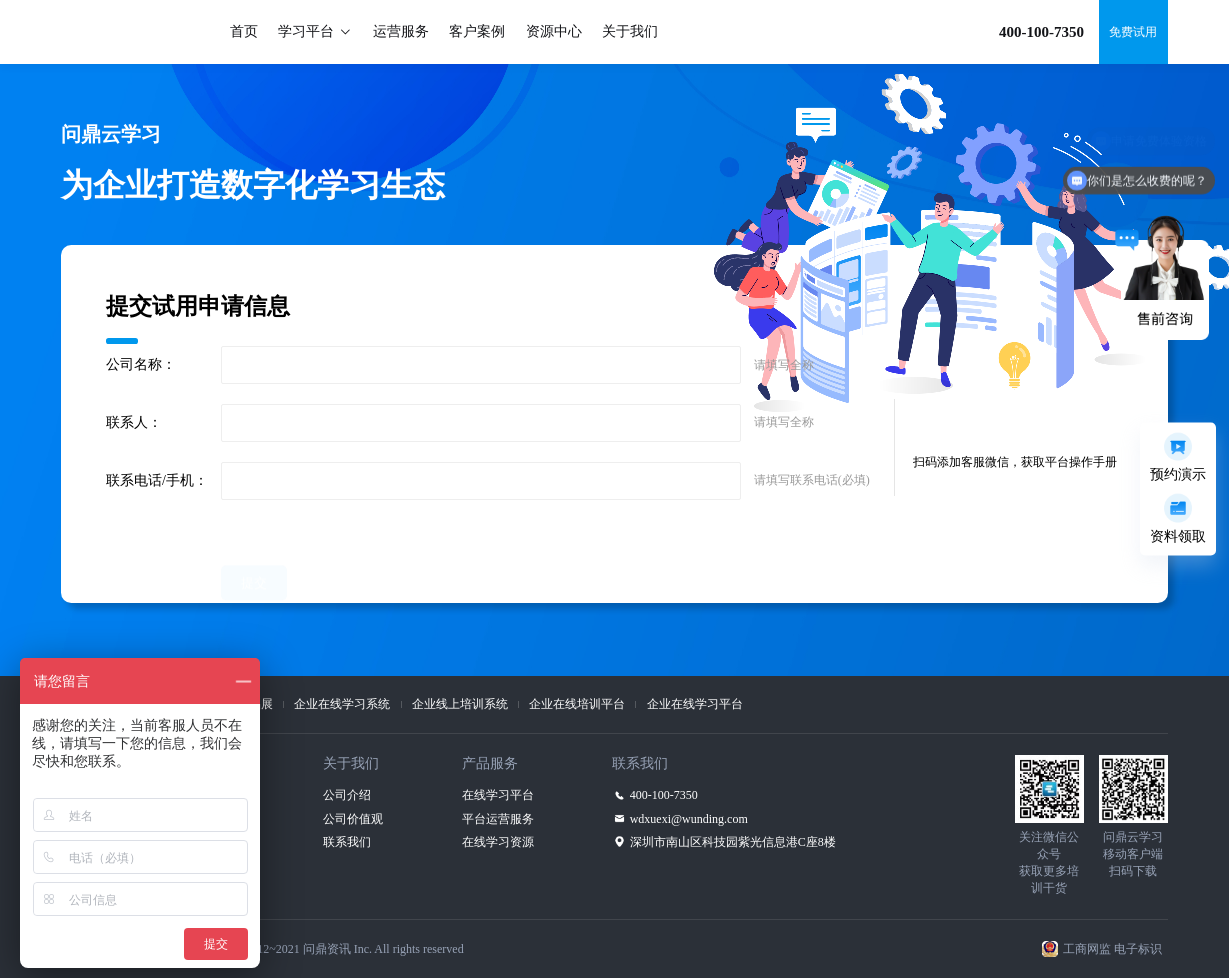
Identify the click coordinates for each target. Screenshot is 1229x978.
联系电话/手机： (157, 480)
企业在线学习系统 (342, 704)
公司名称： (141, 364)
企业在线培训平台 (577, 704)
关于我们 (630, 31)
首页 (244, 31)
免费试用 (1133, 32)
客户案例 (477, 31)
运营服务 (401, 31)
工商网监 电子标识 (1112, 949)
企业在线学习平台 (695, 704)
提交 (254, 534)
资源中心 (554, 31)
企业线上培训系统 (460, 704)
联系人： (134, 422)
